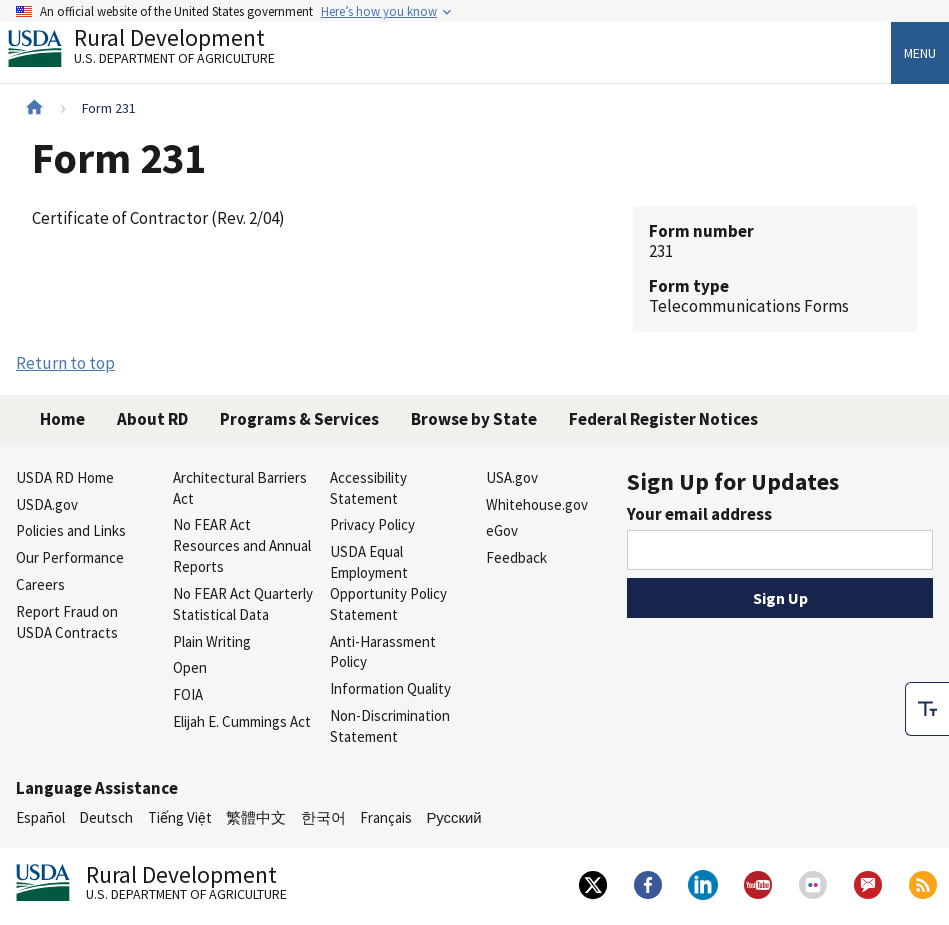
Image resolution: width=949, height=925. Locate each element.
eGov (502, 530)
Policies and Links (71, 530)
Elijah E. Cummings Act (242, 721)
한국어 (323, 817)
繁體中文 (256, 817)
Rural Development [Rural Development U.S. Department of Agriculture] (158, 51)
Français (386, 817)
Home (62, 419)
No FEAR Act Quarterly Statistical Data (243, 604)
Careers (40, 584)
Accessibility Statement (368, 488)
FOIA (188, 694)
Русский (453, 817)
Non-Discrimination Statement (390, 726)
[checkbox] (927, 709)
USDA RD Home (65, 477)
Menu (920, 53)
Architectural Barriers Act (240, 488)
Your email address (699, 514)
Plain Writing (212, 641)
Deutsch (106, 817)
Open (190, 667)
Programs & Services (299, 419)
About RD (152, 419)
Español (40, 817)
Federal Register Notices (663, 419)
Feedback (516, 557)
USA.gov (512, 477)
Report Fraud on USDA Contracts (67, 622)
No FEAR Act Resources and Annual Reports (242, 545)
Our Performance (70, 557)
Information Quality (390, 688)
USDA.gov (47, 504)
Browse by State (474, 419)
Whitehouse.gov (537, 504)
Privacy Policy (372, 524)
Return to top (65, 363)
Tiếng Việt (180, 817)
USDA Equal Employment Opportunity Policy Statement (388, 582)
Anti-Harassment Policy (383, 652)
